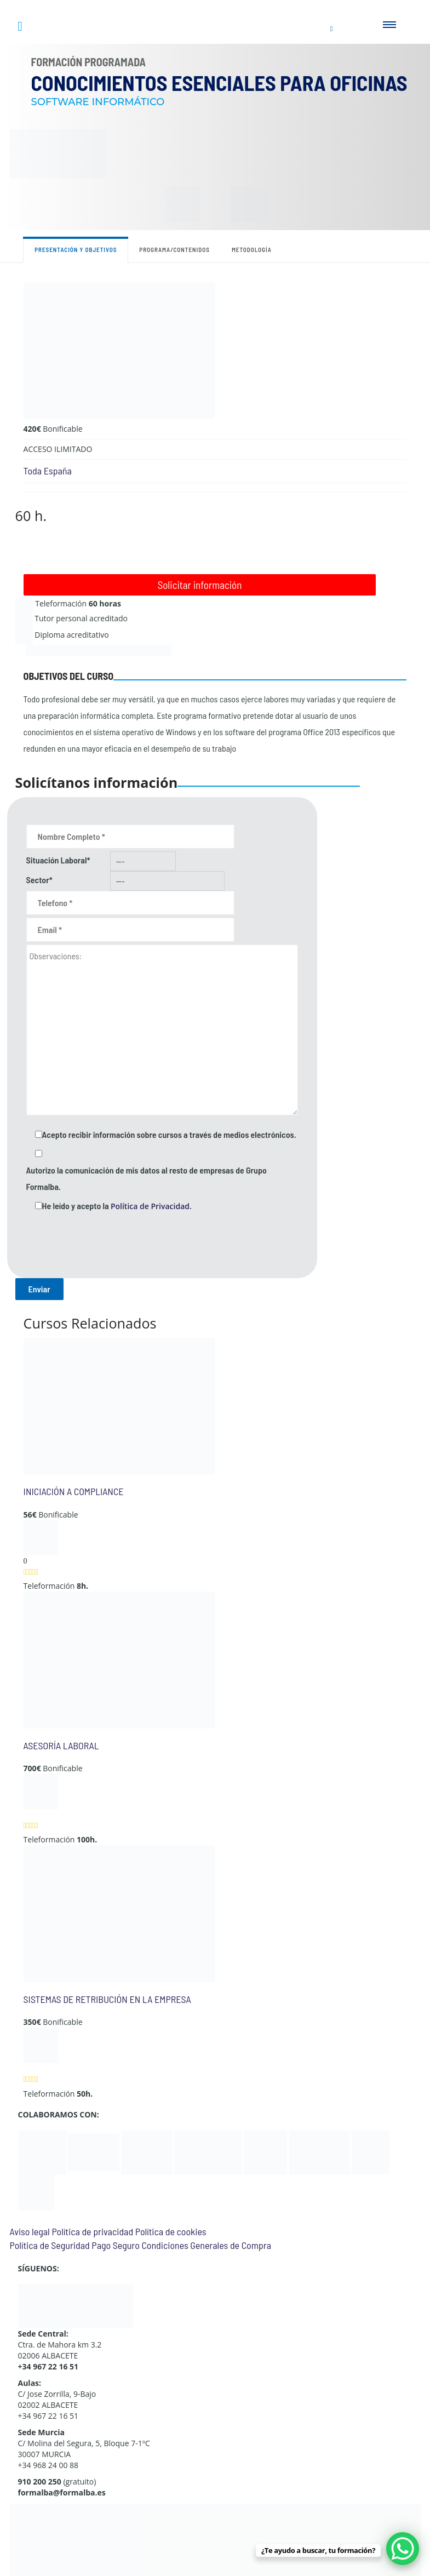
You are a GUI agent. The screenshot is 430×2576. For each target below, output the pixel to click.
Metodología (252, 249)
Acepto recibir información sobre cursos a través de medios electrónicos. (169, 1134)
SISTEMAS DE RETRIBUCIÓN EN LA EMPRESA (107, 1999)
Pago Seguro (115, 2245)
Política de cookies (171, 2231)
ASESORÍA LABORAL (61, 1745)
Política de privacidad (92, 2231)
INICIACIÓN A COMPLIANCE (74, 1491)
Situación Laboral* (58, 860)
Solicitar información (200, 585)
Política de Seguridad (50, 2245)
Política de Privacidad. (151, 1206)
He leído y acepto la (117, 1205)
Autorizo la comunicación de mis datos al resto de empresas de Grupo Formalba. (146, 1178)
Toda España (48, 471)
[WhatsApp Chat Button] (402, 2548)
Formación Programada (88, 61)
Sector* (39, 879)
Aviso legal (30, 2231)
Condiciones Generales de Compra (206, 2245)
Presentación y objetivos (76, 249)
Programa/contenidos (174, 249)
